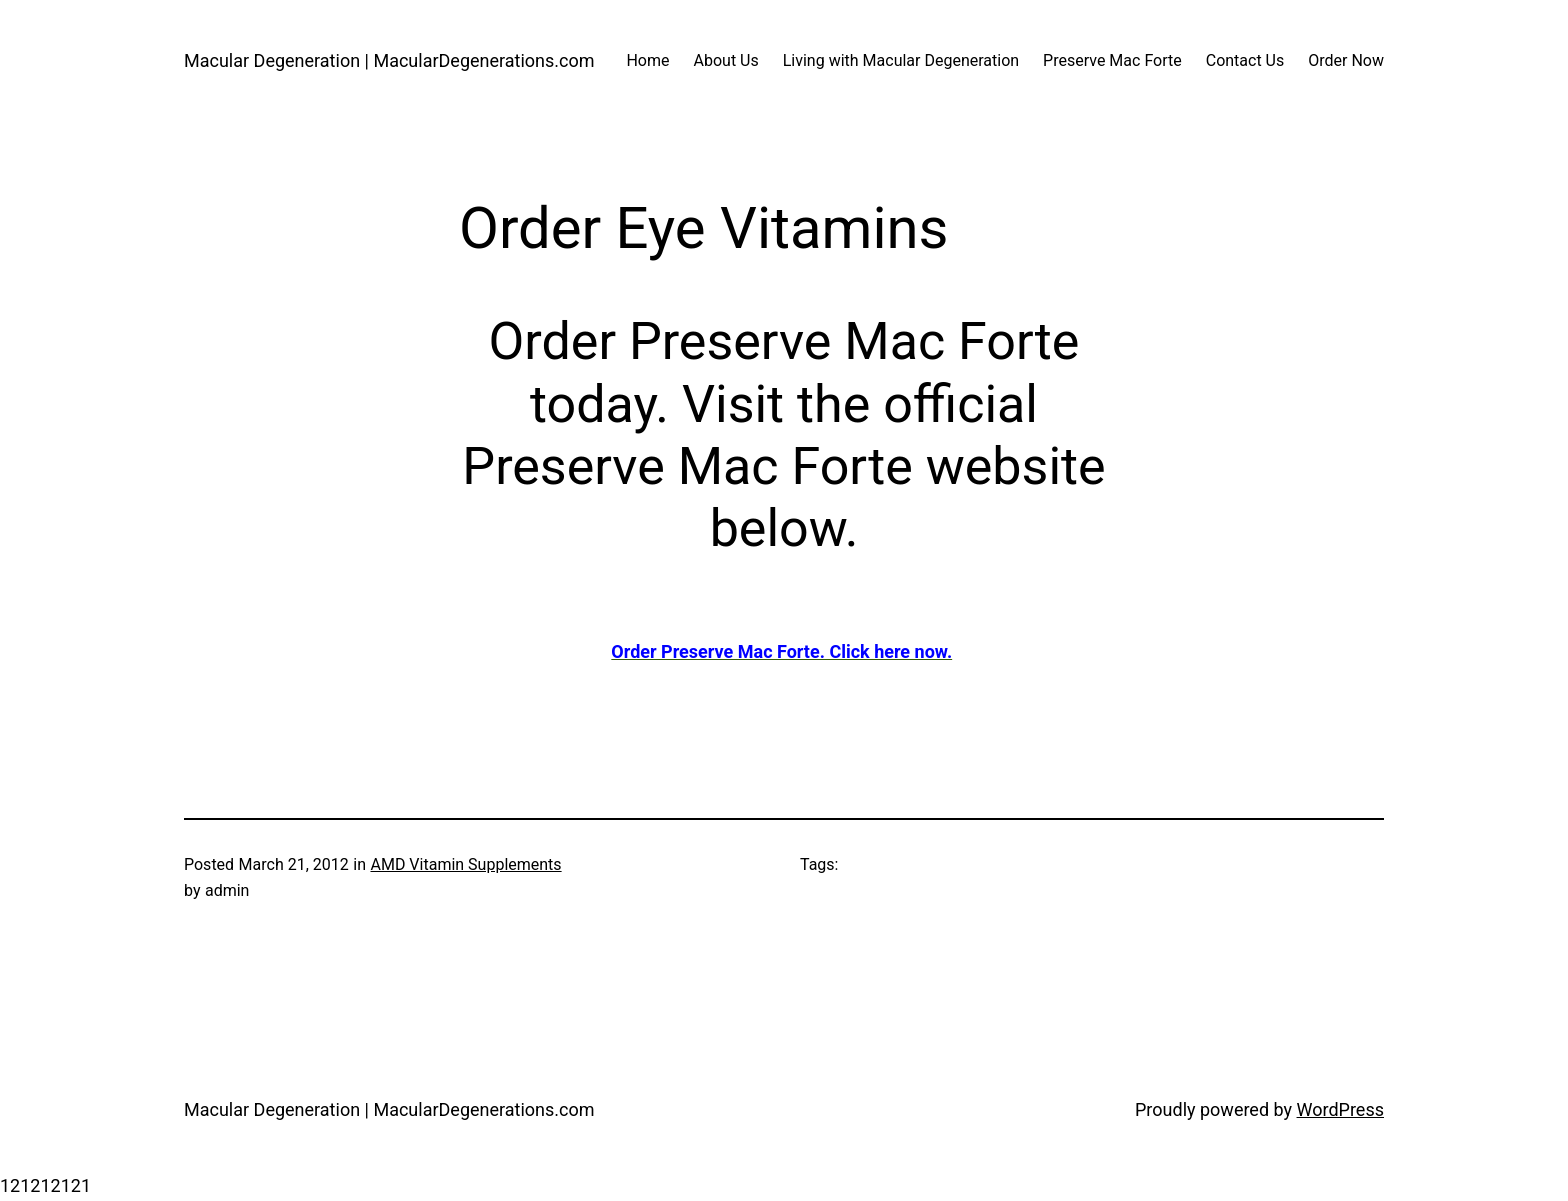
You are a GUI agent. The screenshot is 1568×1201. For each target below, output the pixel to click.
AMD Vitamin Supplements (465, 864)
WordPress (1340, 1109)
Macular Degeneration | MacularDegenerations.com (389, 60)
